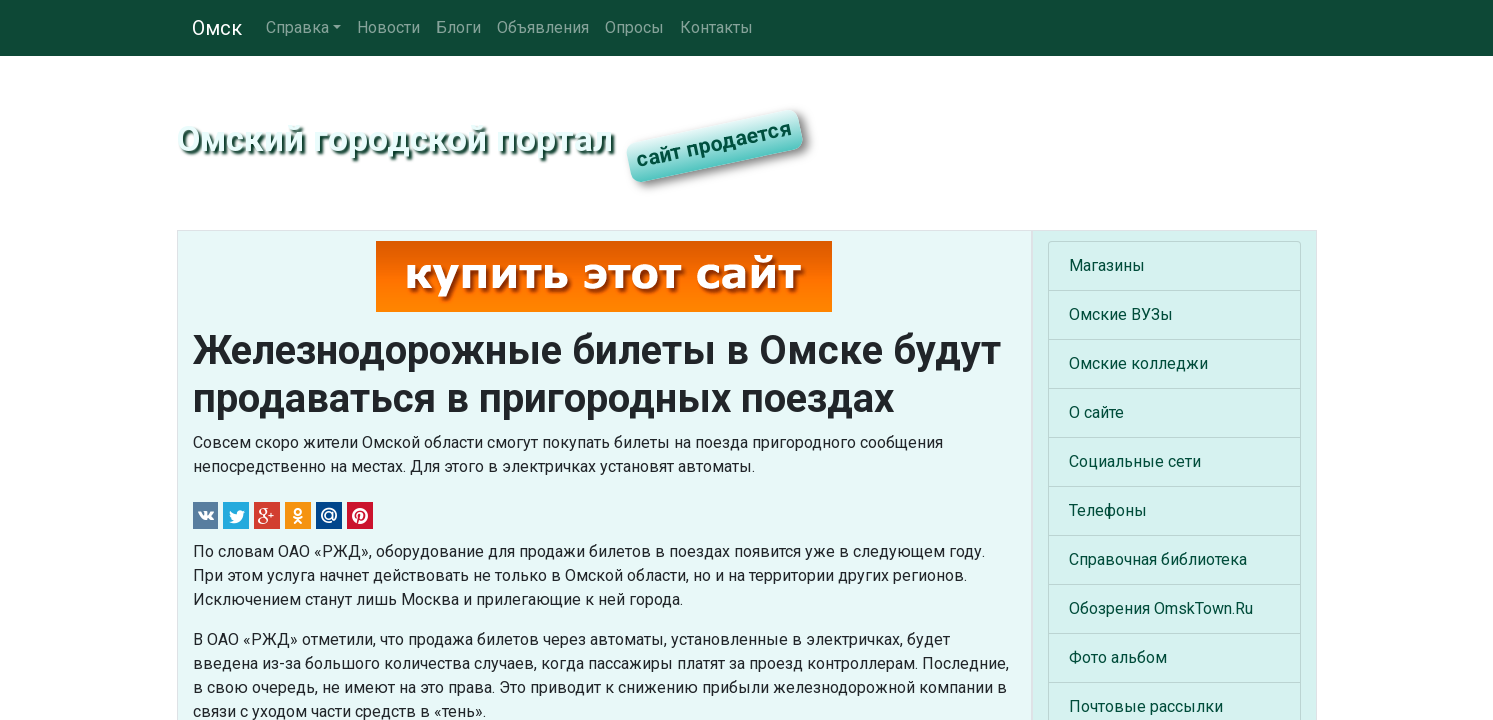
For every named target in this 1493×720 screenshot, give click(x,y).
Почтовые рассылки (1146, 706)
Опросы (634, 27)
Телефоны (1108, 510)
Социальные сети (1135, 461)
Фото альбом (1118, 657)
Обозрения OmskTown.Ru (1161, 608)
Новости (388, 27)
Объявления (543, 27)
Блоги (458, 27)
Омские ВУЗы (1121, 314)
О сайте (1096, 412)
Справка (297, 27)
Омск (217, 28)
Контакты (716, 27)
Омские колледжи (1138, 363)
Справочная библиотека (1158, 559)
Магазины (1107, 265)
